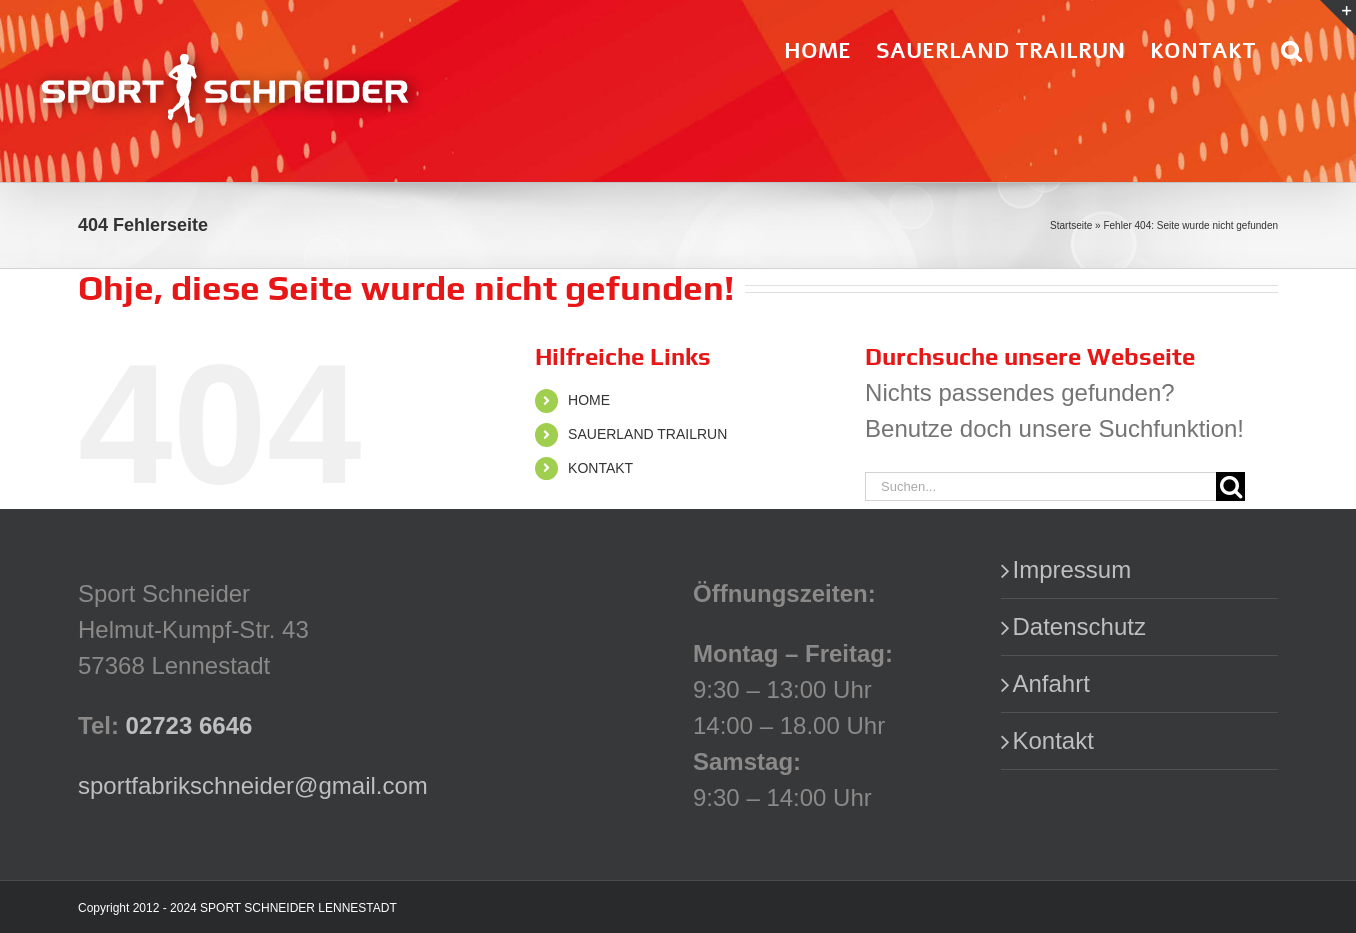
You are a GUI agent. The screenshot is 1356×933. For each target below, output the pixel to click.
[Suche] (1230, 486)
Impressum (1072, 569)
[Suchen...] (1040, 486)
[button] (1291, 49)
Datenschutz (1079, 626)
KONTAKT (600, 468)
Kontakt (1053, 740)
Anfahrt (1051, 683)
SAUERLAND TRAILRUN (647, 434)
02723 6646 (189, 725)
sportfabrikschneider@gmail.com (253, 785)
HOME (589, 400)
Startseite (1071, 225)
